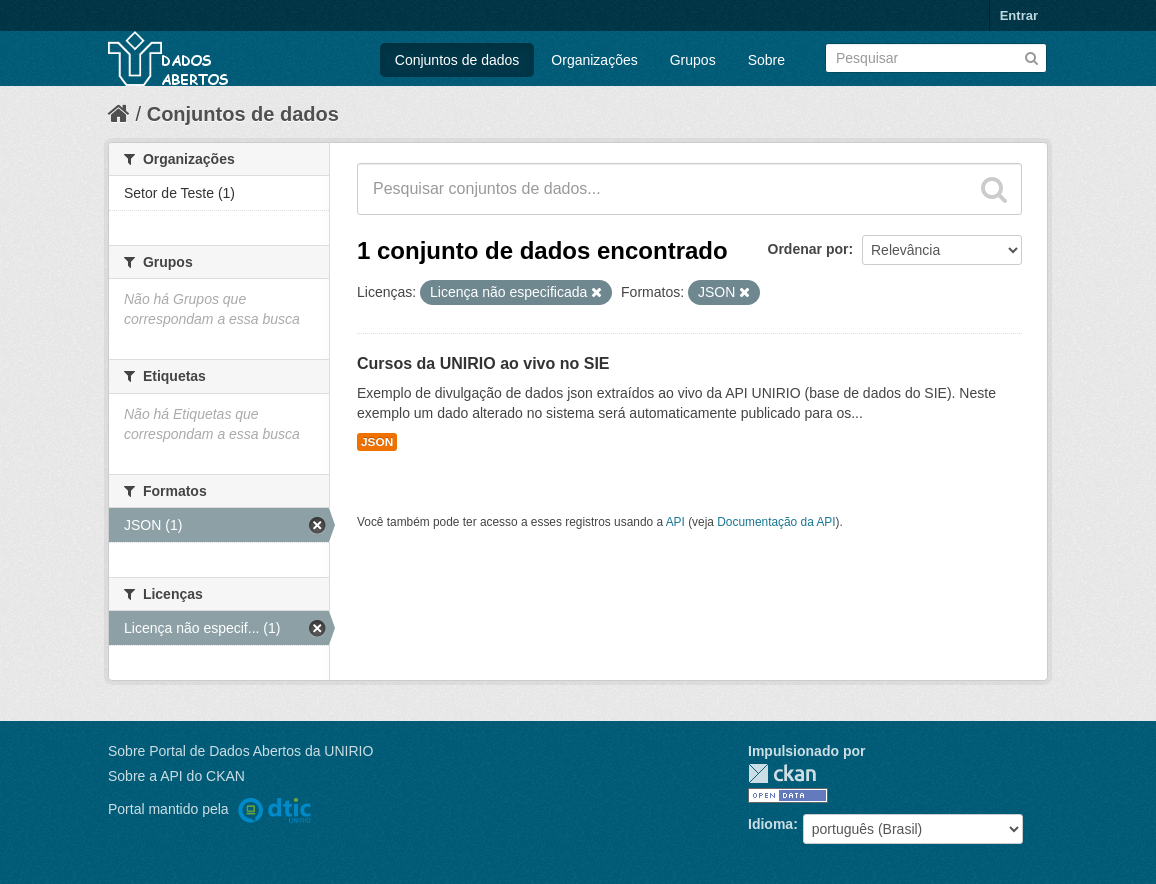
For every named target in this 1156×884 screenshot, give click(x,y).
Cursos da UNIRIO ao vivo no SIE (483, 363)
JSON (377, 442)
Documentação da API (776, 522)
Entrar (1019, 15)
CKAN (782, 773)
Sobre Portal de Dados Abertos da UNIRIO (240, 751)
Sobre (766, 60)
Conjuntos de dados (457, 60)
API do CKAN (202, 776)
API (675, 522)
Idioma (770, 824)
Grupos (693, 60)
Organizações (594, 60)
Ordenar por (808, 249)
